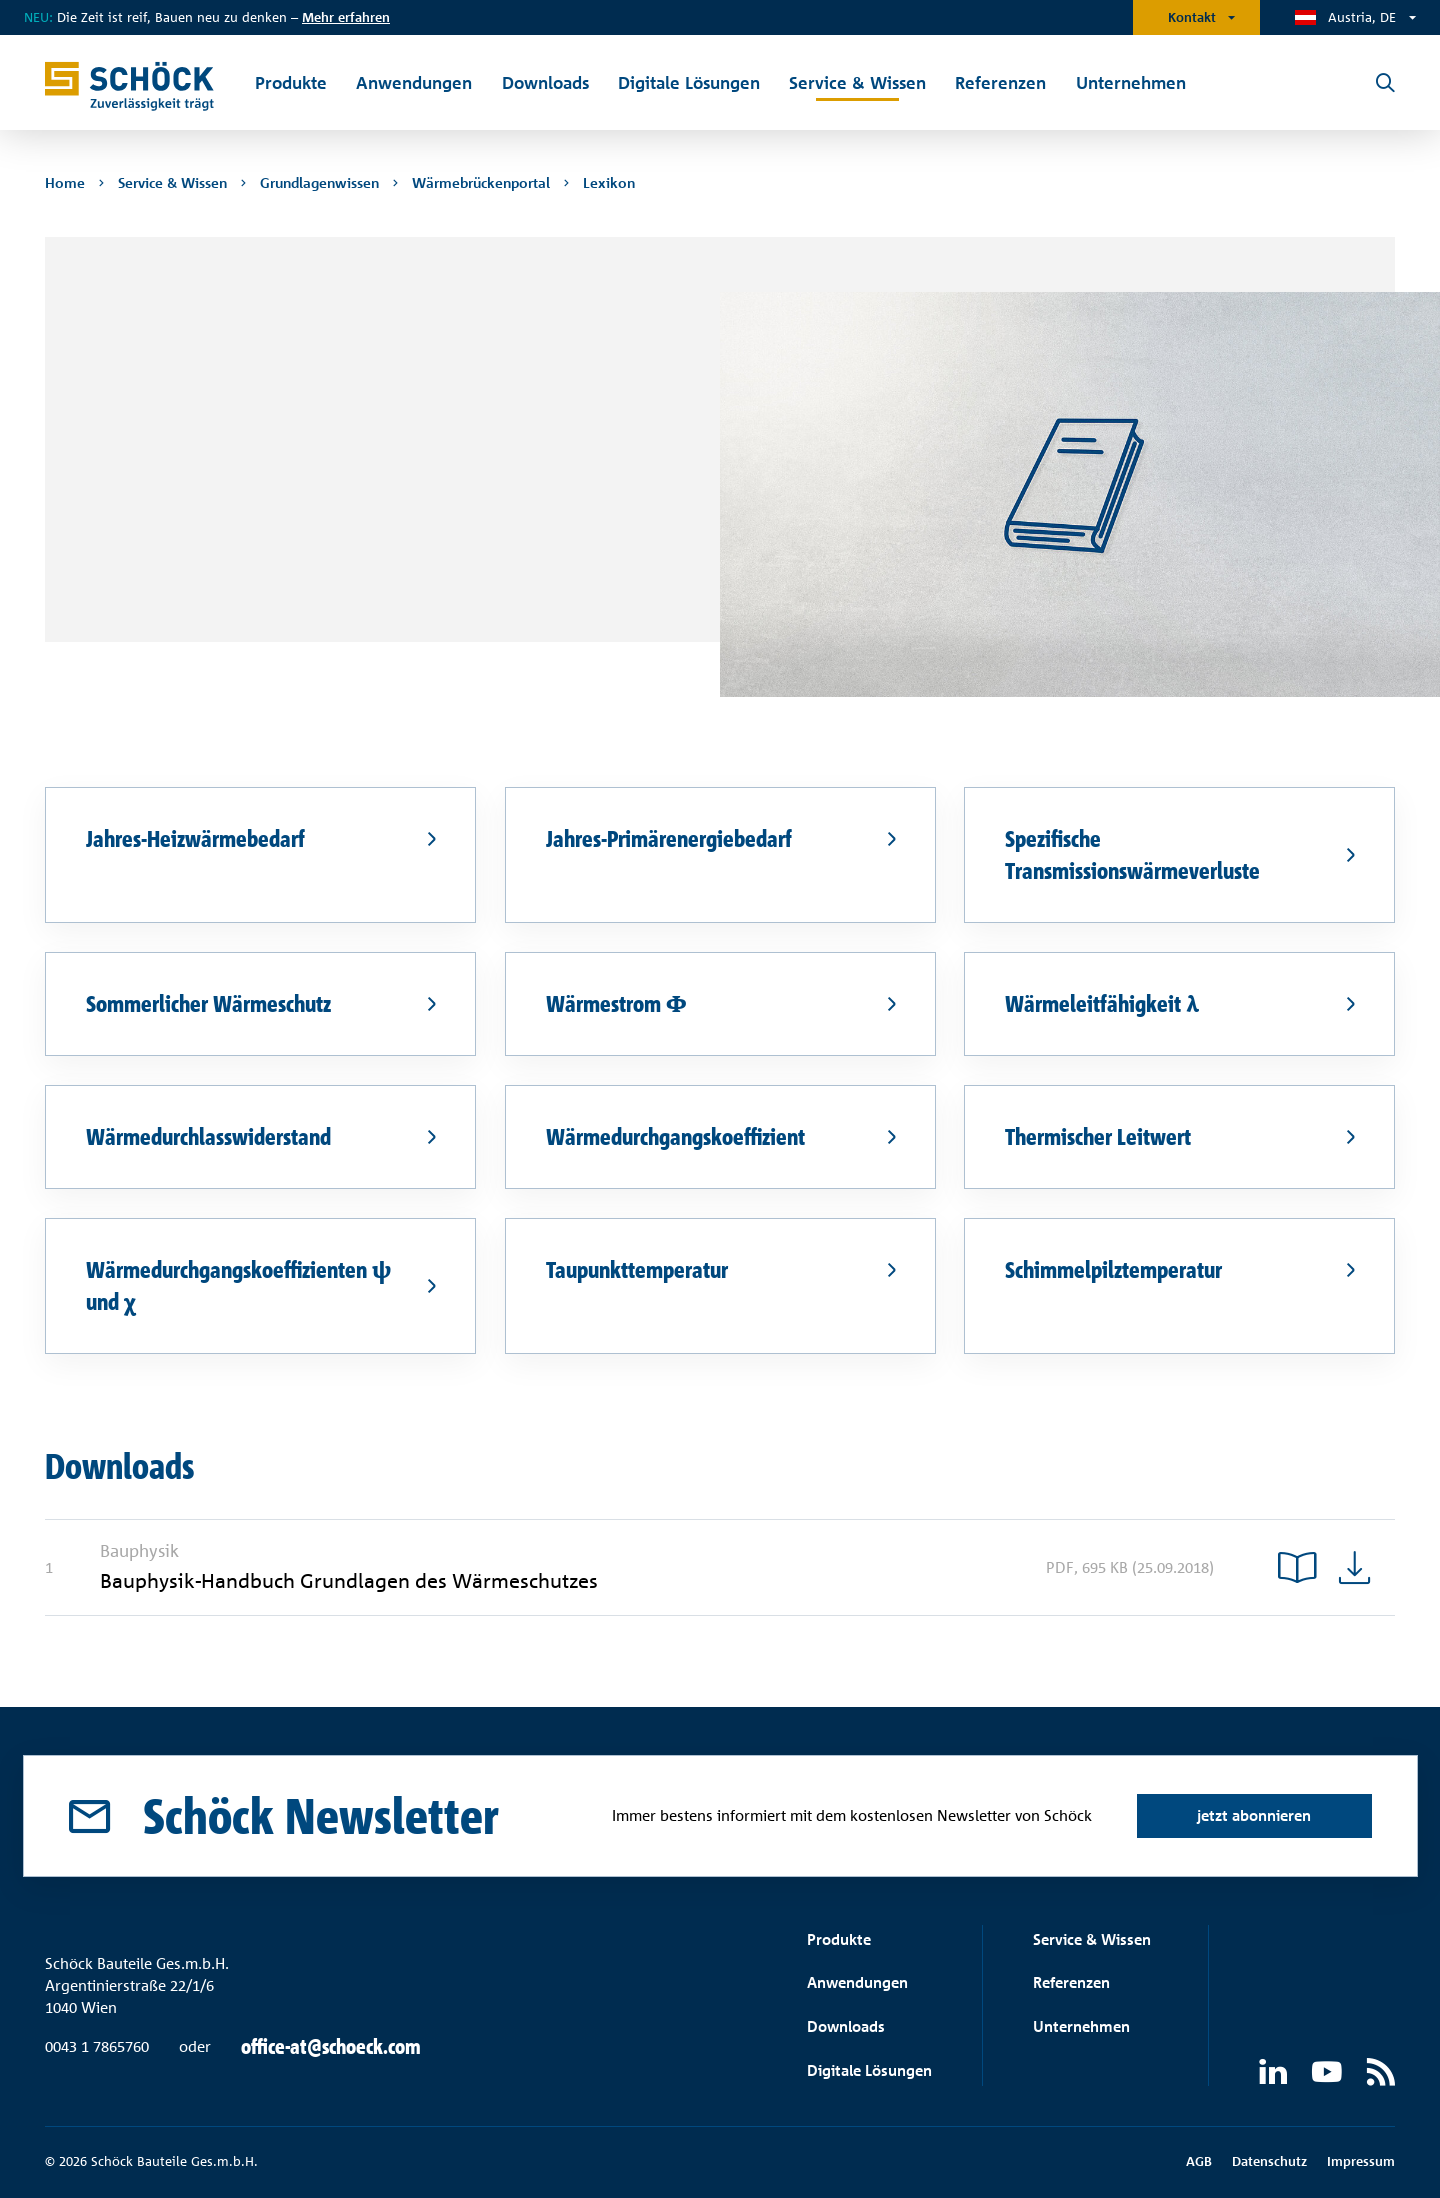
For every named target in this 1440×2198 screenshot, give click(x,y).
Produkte (839, 1939)
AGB (1199, 2161)
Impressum (1361, 2161)
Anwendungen (857, 1982)
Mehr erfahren (346, 17)
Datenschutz (1269, 2161)
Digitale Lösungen (869, 2070)
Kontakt (1192, 17)
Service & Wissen (1092, 1939)
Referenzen (1071, 1982)
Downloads (846, 2026)
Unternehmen (1081, 2026)
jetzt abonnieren (1254, 1815)
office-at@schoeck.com (331, 2047)
